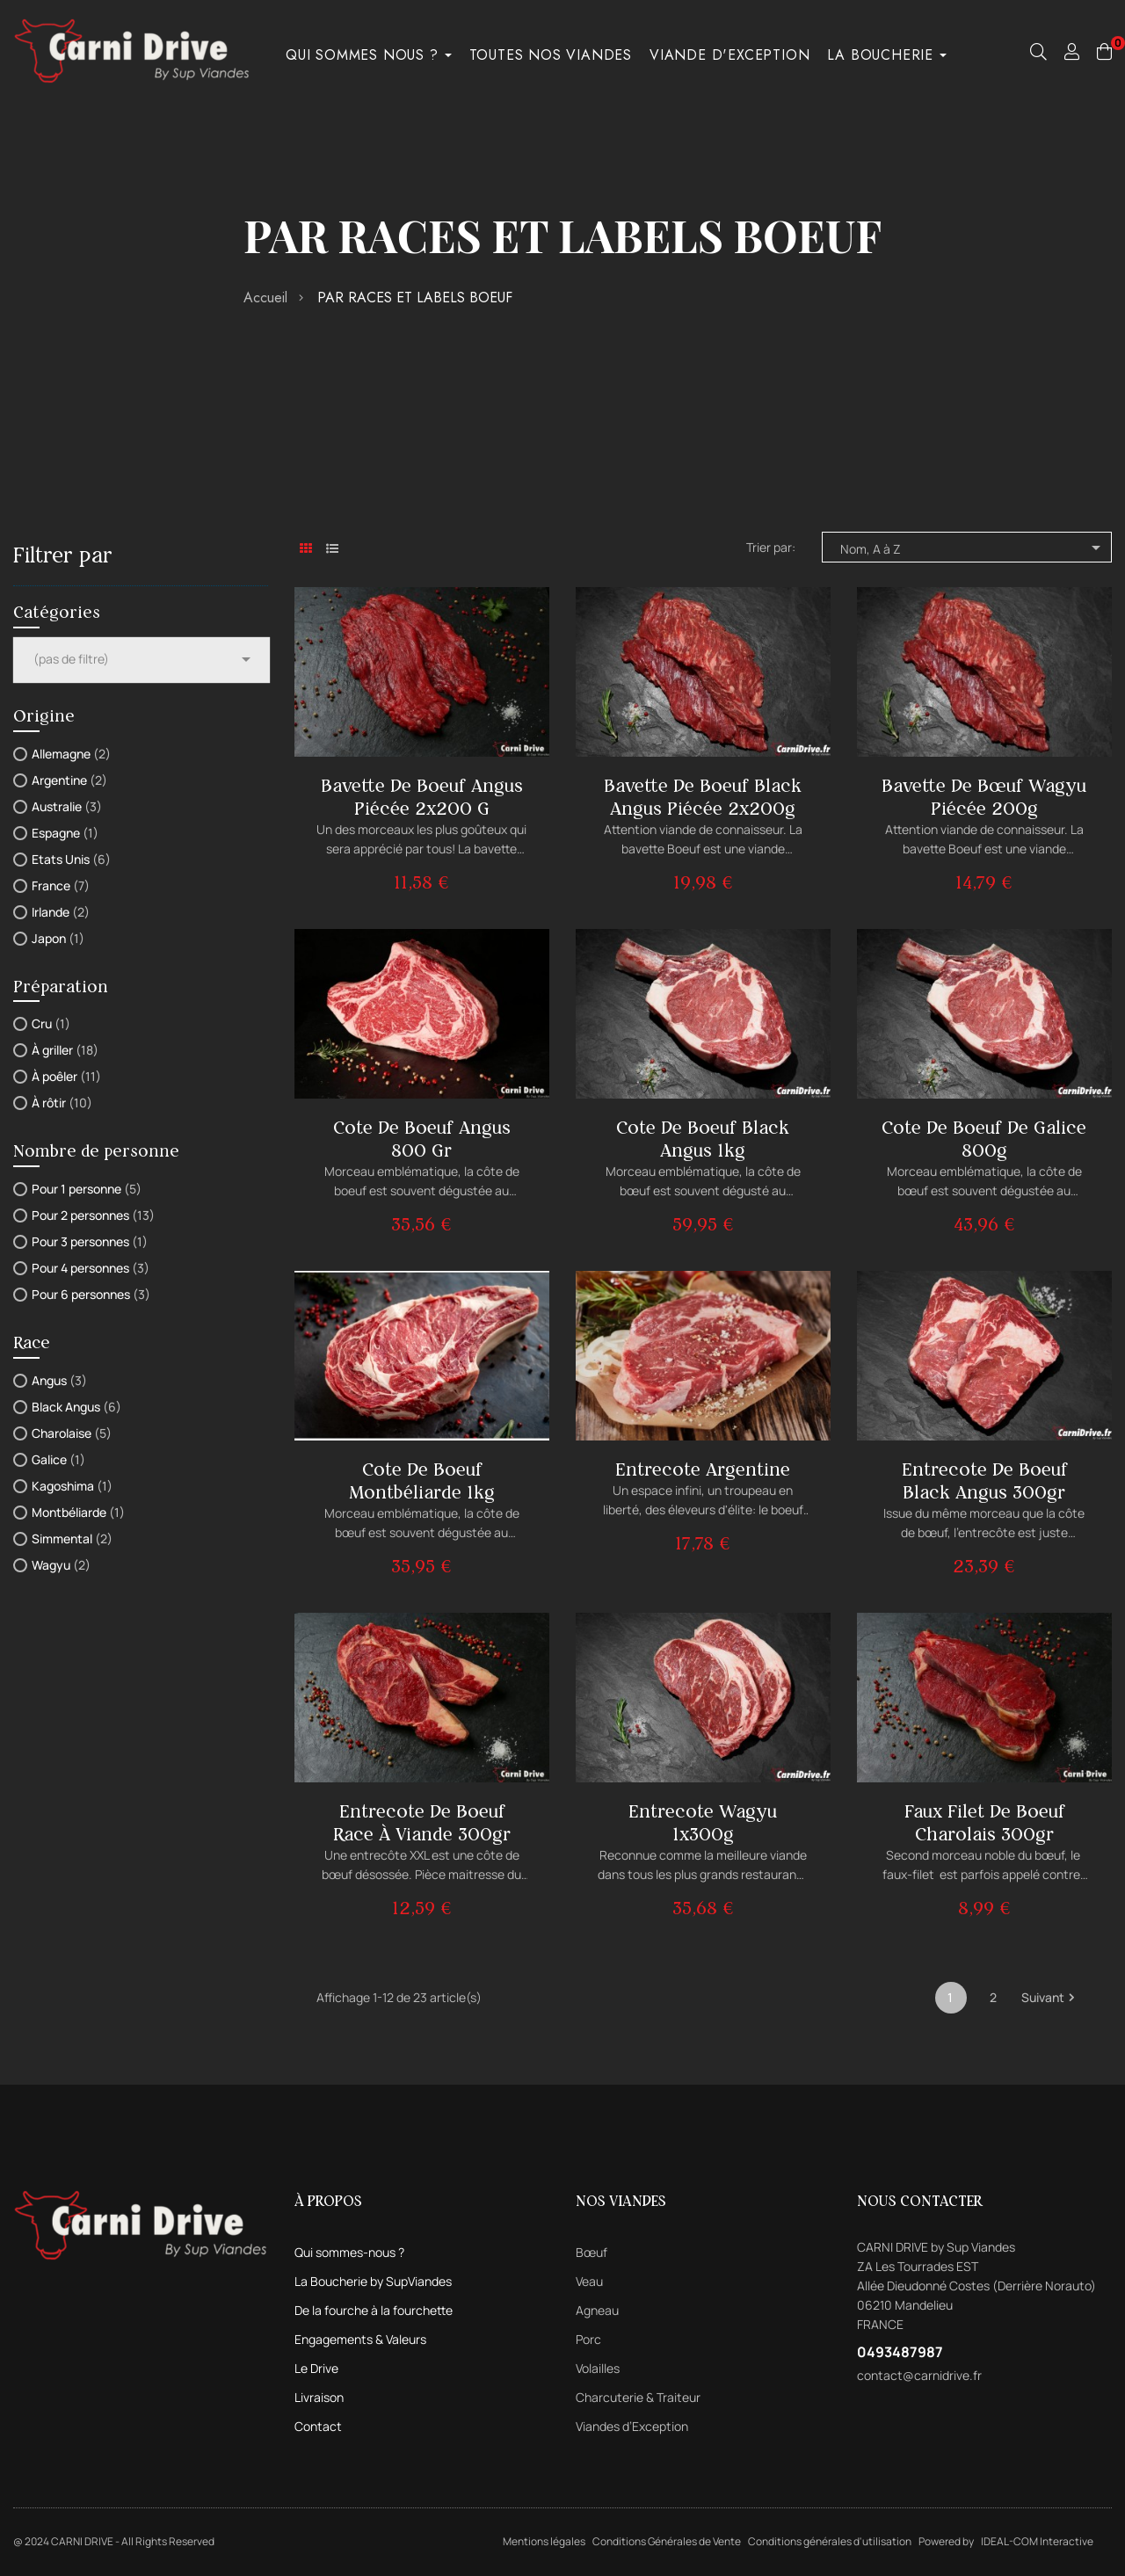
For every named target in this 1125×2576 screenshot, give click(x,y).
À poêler (66, 1076)
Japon (58, 938)
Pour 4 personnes (90, 1267)
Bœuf (591, 2252)
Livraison (319, 2397)
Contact (318, 2426)
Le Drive (316, 2368)
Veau (589, 2281)
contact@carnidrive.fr (919, 2375)
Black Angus (76, 1406)
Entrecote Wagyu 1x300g (702, 1822)
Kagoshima (72, 1485)
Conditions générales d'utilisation (829, 2541)
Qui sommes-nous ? (349, 2252)
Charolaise (72, 1433)
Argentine (69, 780)
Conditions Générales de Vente (666, 2541)
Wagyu (61, 1564)
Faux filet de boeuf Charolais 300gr (984, 1822)
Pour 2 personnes (93, 1215)
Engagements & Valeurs (360, 2339)
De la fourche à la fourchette (373, 2310)
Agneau (597, 2310)
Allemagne (71, 753)
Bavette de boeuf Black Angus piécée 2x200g (703, 796)
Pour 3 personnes (90, 1241)
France (61, 885)
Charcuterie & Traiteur (638, 2397)
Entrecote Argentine (702, 1469)
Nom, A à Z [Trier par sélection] (973, 547)
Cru (51, 1023)
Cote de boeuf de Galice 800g (984, 1138)
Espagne (65, 832)
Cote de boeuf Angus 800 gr (422, 1138)
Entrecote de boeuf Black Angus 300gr (984, 1480)
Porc (588, 2339)
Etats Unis (71, 859)
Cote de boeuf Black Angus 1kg (702, 1138)
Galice (58, 1459)
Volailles (598, 2368)
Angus (59, 1380)
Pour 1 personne (87, 1188)
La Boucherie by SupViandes (373, 2281)
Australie (67, 806)
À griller (65, 1049)
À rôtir (62, 1102)
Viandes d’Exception (632, 2426)
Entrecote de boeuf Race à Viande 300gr (422, 1822)
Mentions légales (544, 2541)
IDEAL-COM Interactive (1037, 2541)
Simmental (72, 1538)
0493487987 (900, 2352)
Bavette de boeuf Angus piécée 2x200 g (422, 796)
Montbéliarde (78, 1512)
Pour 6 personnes (91, 1294)
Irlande (61, 911)
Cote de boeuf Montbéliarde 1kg (422, 1480)
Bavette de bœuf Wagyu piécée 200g (984, 796)
